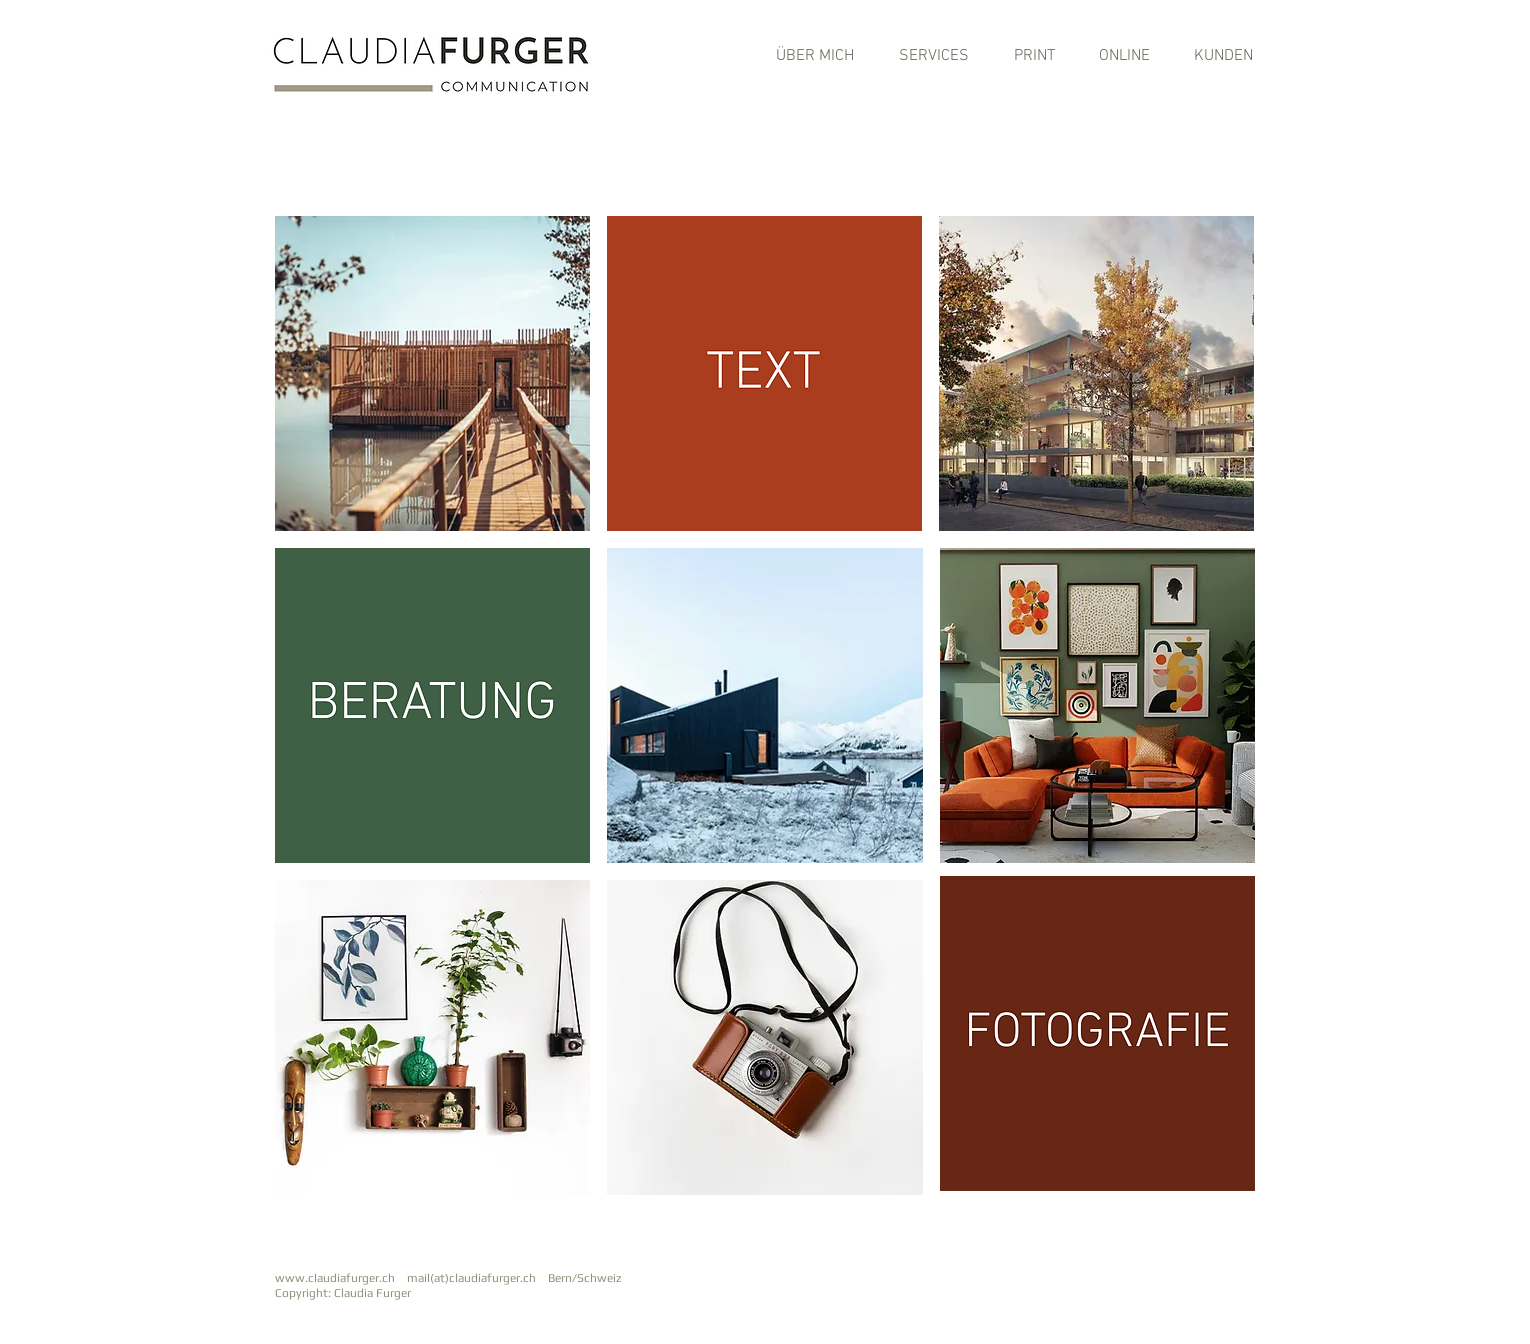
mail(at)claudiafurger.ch (476, 1278)
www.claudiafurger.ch (335, 1278)
